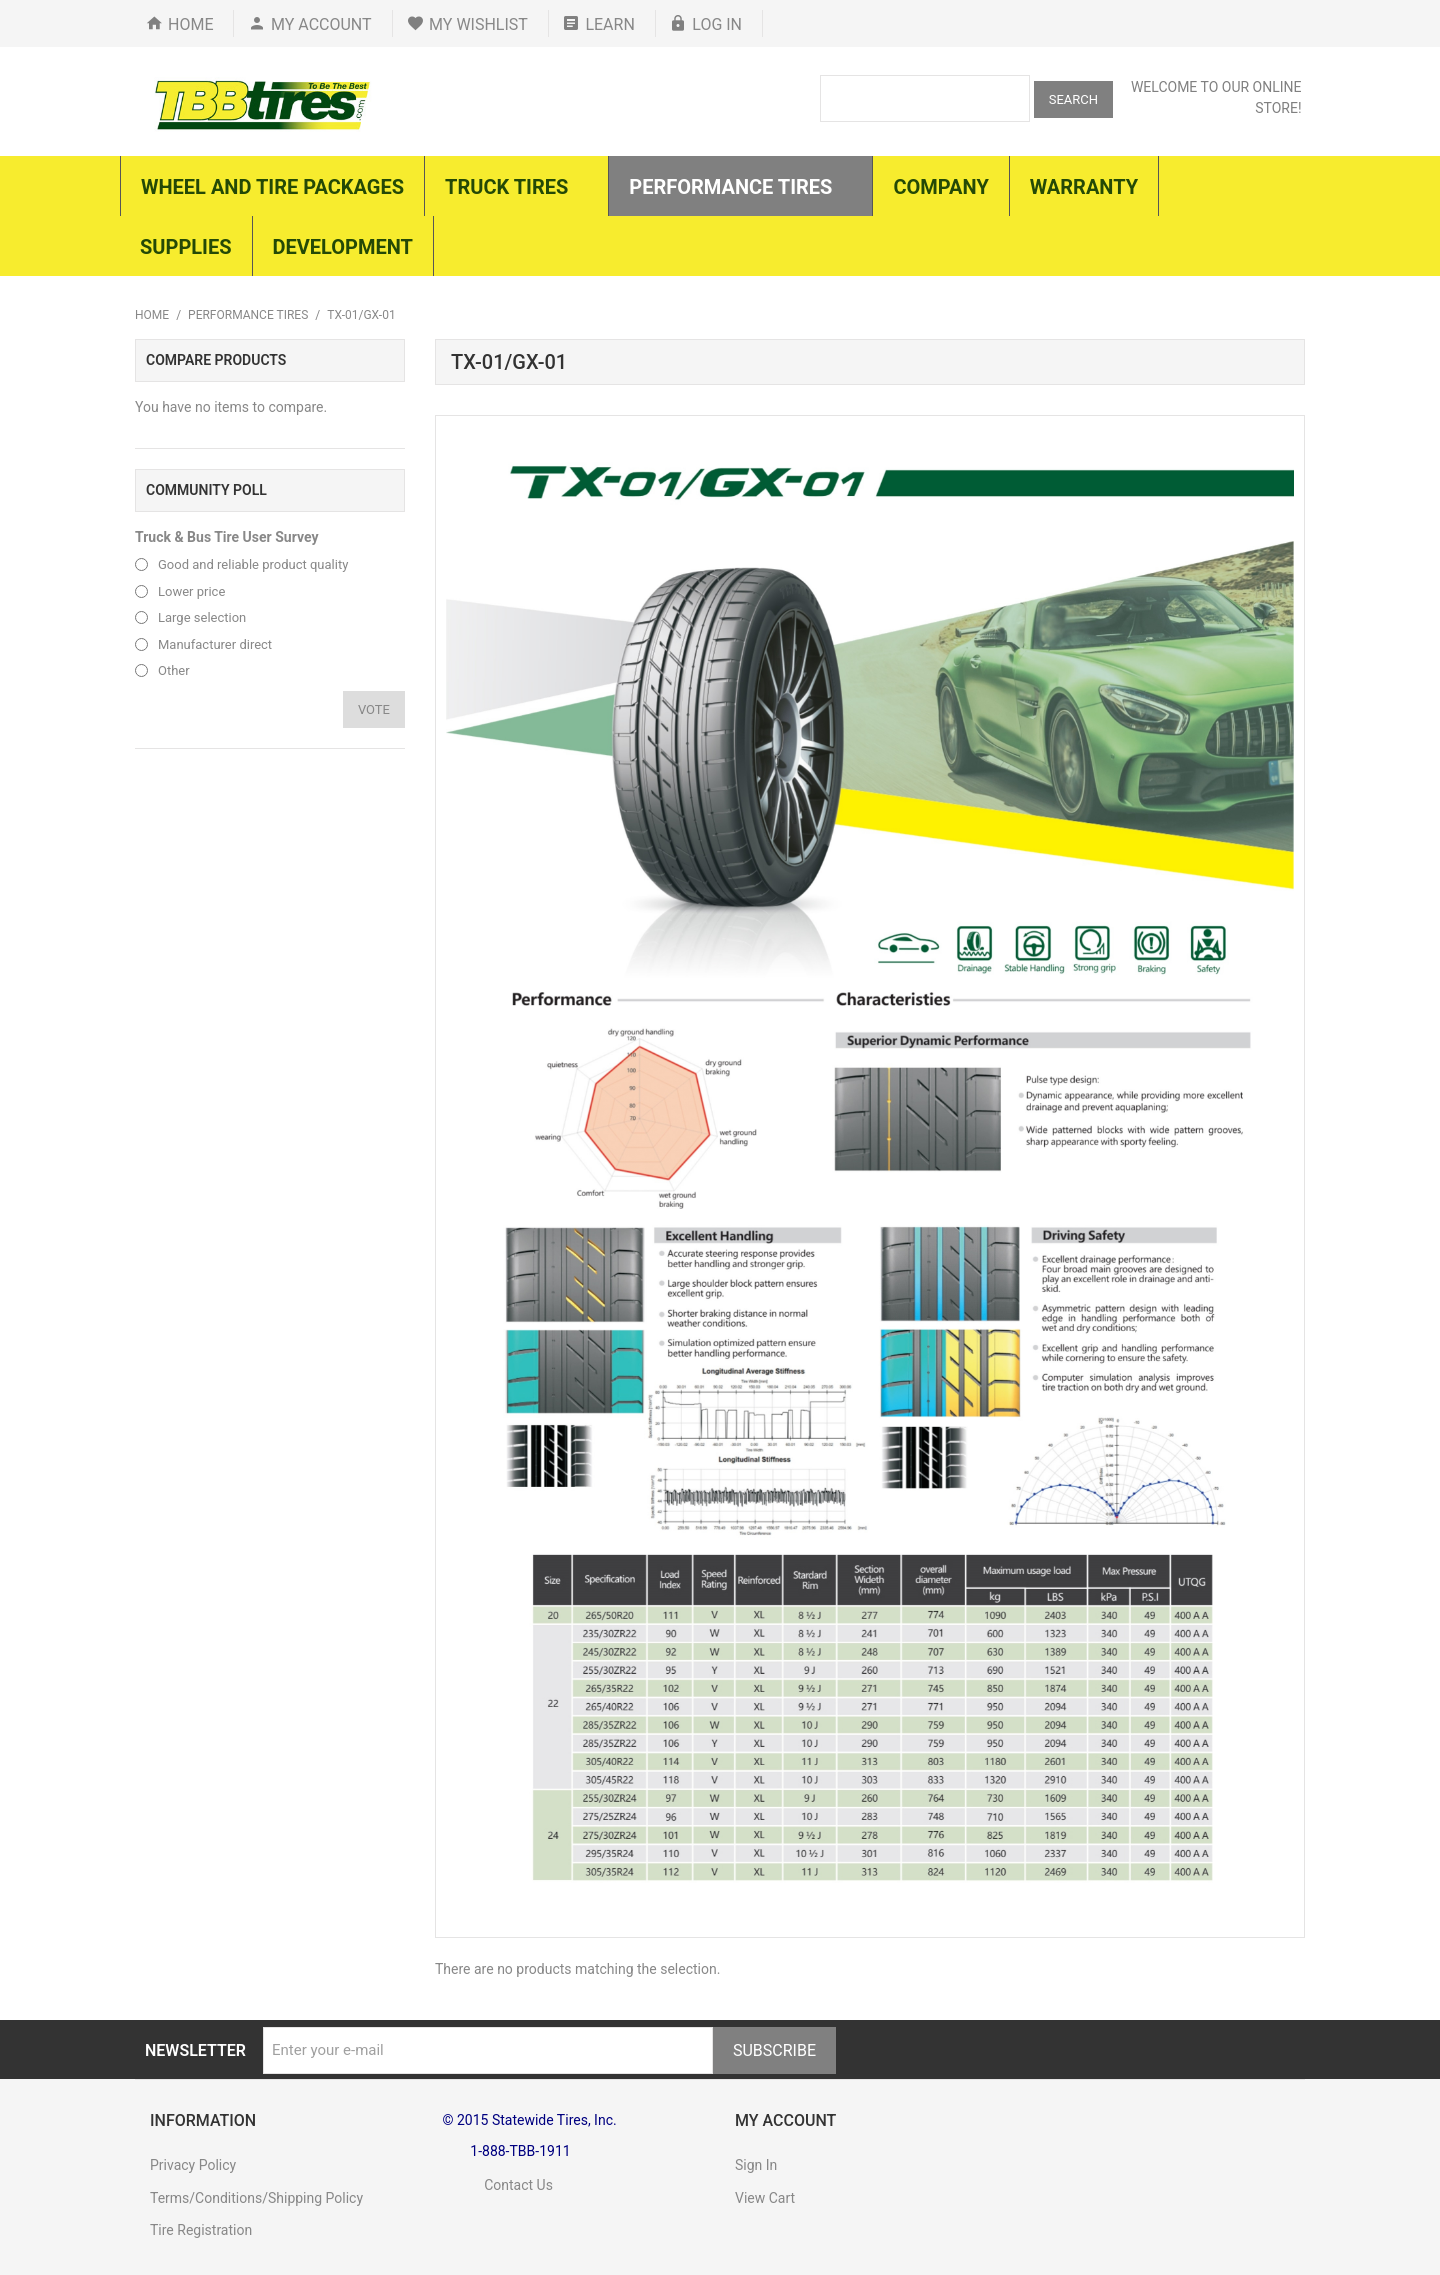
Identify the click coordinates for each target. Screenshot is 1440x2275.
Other (174, 670)
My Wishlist (478, 24)
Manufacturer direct (215, 644)
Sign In (756, 2165)
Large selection (202, 617)
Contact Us (498, 2185)
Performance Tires (248, 315)
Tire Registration (201, 2230)
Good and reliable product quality (253, 564)
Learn (609, 24)
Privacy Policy (193, 2165)
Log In (717, 24)
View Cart (765, 2198)
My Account (321, 24)
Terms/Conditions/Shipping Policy (256, 2198)
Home (190, 24)
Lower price (191, 591)
